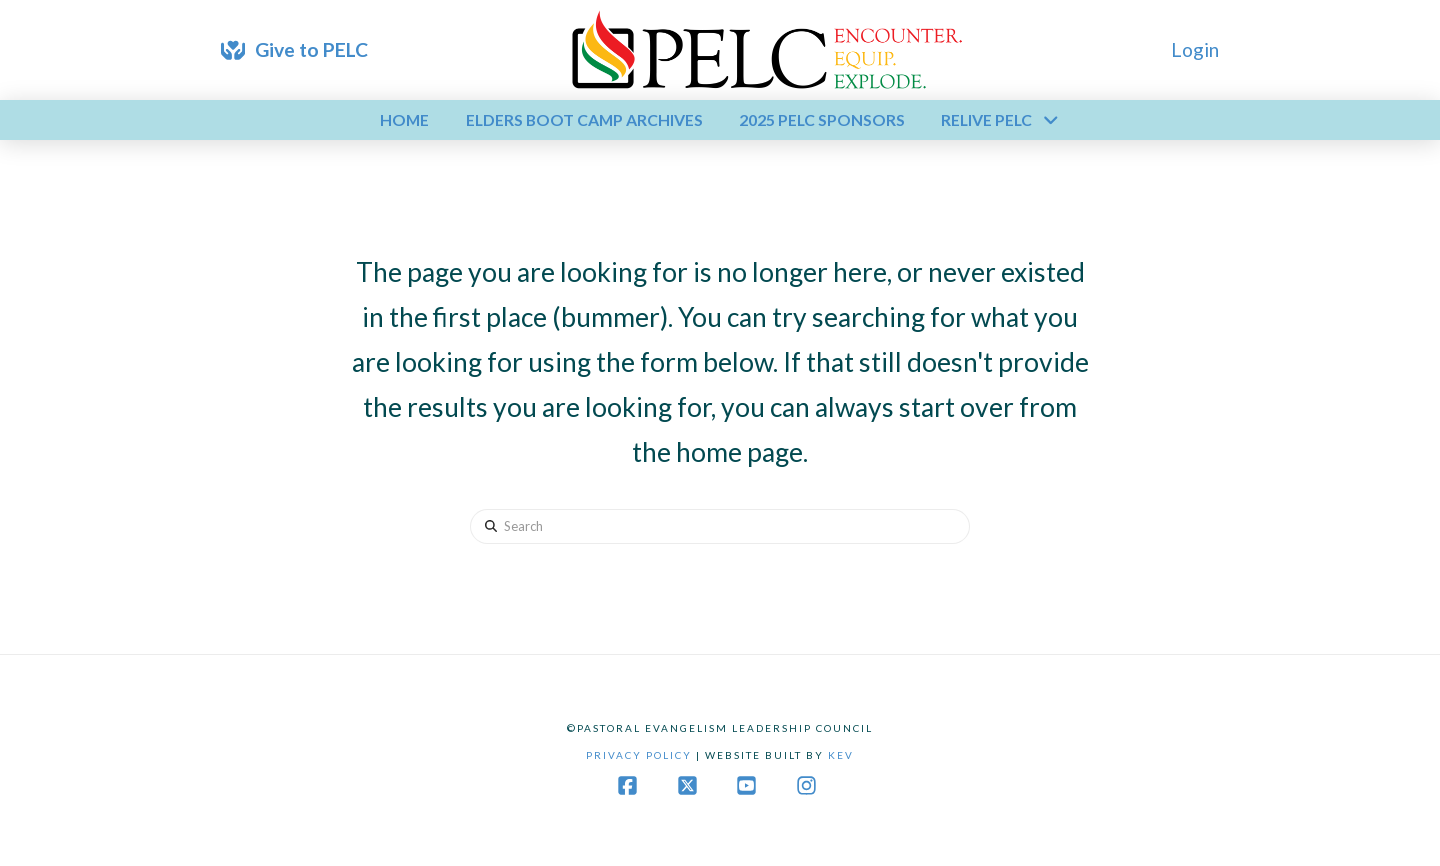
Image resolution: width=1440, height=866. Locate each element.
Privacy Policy (639, 755)
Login (1195, 49)
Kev (841, 755)
